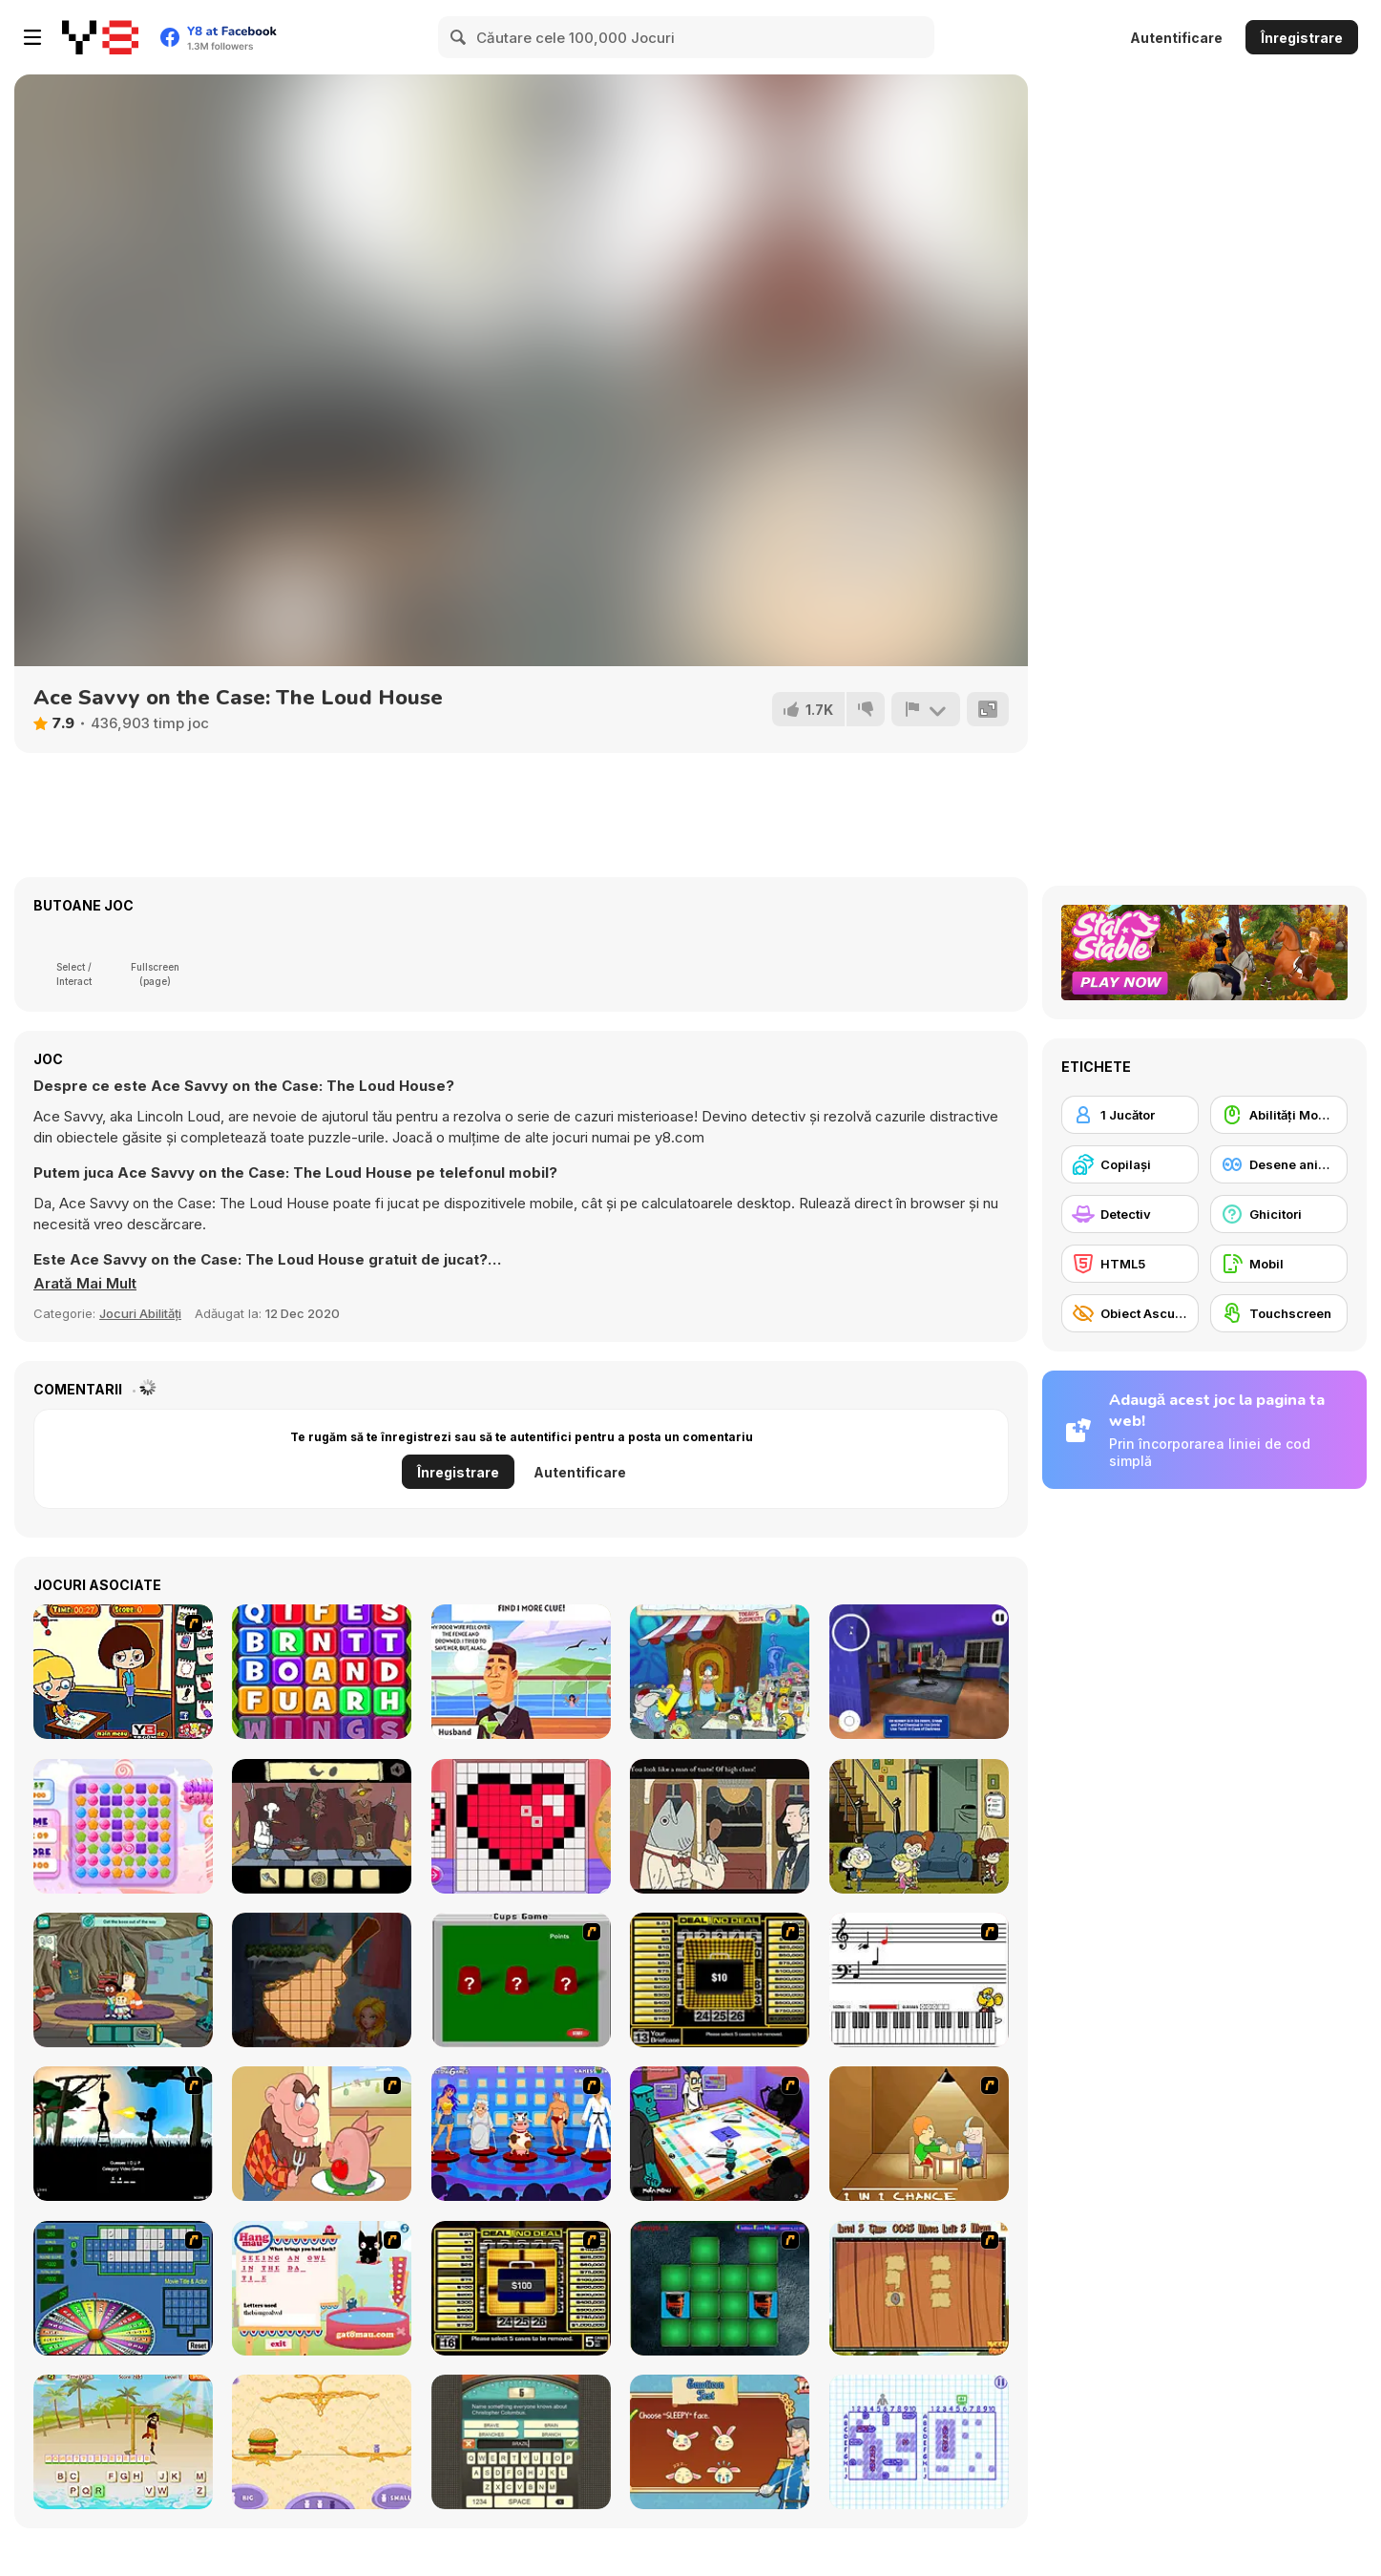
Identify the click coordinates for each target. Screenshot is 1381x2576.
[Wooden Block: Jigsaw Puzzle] (321, 1980)
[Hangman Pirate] (123, 2442)
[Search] (459, 37)
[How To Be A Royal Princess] (719, 2442)
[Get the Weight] (321, 2442)
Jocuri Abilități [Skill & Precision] (140, 1313)
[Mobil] (1279, 1264)
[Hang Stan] (321, 2133)
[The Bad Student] (123, 1671)
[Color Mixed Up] (321, 1671)
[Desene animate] (1279, 1164)
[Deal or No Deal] (719, 1980)
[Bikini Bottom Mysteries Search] (719, 1671)
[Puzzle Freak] (719, 2133)
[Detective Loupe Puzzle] (521, 1671)
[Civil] (123, 2133)
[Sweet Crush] (123, 1826)
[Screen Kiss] (521, 2133)
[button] (84, 1283)
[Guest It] (521, 2442)
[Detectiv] (1130, 1214)
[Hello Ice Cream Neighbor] (919, 1671)
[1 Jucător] (1130, 1115)
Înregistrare (1302, 38)
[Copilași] (1130, 1164)
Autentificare (1176, 38)
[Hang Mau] (321, 2288)
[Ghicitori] (1279, 1214)
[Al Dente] (321, 1826)
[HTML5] (1130, 1264)
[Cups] (521, 1980)
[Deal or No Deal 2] (521, 2288)
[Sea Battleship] (919, 2442)
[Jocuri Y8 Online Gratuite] (100, 37)
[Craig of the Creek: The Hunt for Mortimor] (123, 1980)
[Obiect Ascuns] (1130, 1313)
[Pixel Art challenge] (521, 1826)
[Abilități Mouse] (1279, 1115)
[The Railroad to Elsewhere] (719, 1826)
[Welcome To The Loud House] (919, 1826)
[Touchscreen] (1279, 1313)
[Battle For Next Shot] (919, 2133)
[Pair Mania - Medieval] (719, 2288)
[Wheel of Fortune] (123, 2288)
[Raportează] (925, 709)
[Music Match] (919, 1980)
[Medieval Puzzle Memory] (919, 2288)
